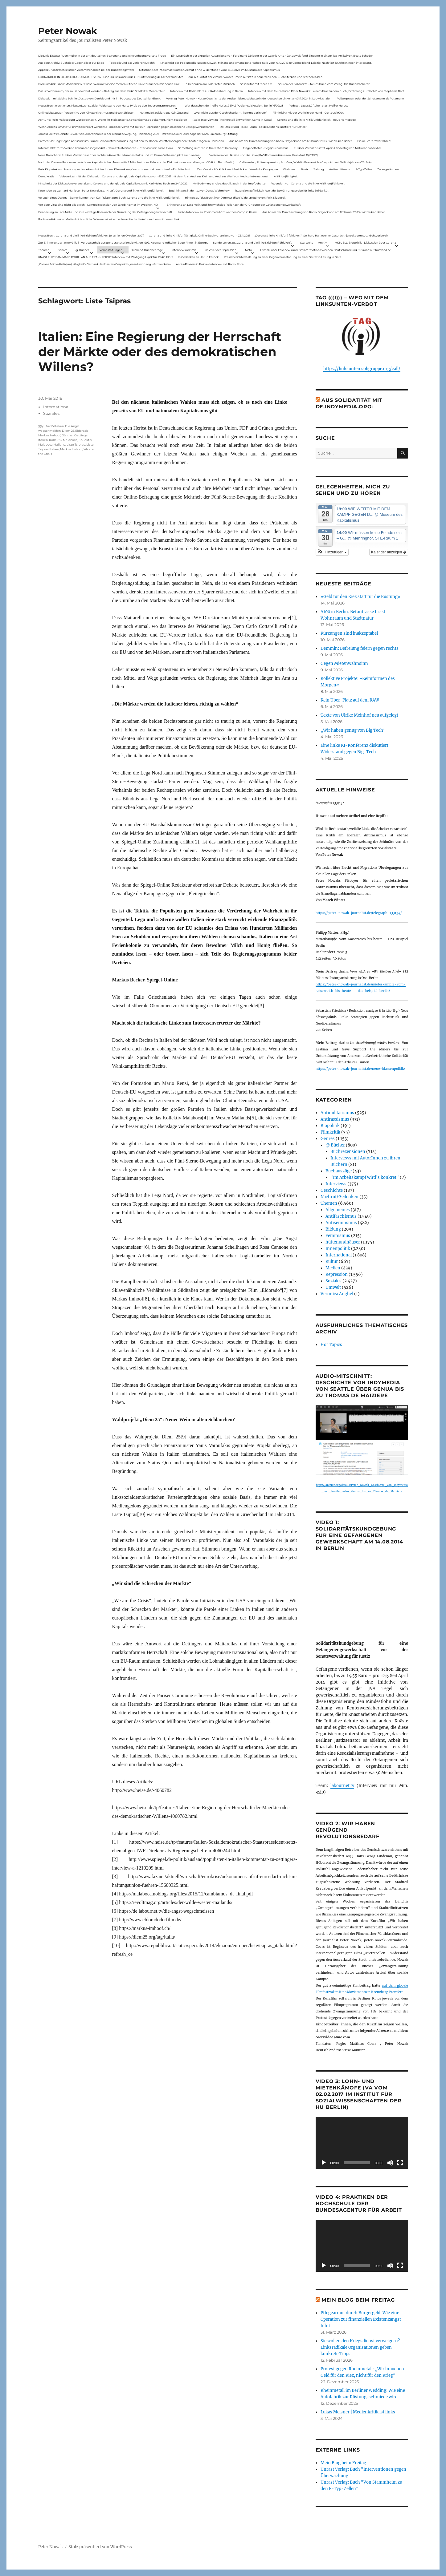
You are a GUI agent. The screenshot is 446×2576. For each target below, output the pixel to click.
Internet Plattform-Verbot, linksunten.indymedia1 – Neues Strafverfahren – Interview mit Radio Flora (105, 148)
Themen (43, 250)
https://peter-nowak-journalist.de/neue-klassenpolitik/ (360, 1069)
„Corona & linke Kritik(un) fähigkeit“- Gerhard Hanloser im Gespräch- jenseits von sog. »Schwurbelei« (321, 235)
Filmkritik (330, 1132)
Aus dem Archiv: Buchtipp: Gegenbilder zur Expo (71, 62)
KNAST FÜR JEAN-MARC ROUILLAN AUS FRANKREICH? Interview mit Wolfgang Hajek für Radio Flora (105, 257)
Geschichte (332, 1190)
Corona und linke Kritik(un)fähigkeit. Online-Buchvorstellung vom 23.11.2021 (199, 235)
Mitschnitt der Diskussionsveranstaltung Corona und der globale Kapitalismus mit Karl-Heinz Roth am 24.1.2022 (112, 183)
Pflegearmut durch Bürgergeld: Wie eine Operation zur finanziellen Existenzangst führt (361, 2319)
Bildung (333, 1229)
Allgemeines (337, 1209)
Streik (304, 169)
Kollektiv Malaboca (63, 440)
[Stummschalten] (390, 2163)
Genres (62, 250)
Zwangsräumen (388, 169)
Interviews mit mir (183, 250)
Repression (336, 1274)
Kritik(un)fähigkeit (285, 176)
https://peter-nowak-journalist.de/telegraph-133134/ (359, 913)
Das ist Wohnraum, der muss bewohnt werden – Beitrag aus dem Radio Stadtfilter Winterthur (101, 91)
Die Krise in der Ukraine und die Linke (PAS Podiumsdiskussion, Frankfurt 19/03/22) (263, 155)
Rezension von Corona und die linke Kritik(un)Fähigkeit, (308, 183)
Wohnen (289, 169)
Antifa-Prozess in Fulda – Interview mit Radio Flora (209, 264)
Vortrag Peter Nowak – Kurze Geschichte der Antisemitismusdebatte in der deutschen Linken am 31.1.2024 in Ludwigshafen (248, 98)
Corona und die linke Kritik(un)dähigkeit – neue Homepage (316, 119)
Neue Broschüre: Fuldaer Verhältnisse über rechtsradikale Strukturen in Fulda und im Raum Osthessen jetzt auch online (118, 155)
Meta (248, 250)
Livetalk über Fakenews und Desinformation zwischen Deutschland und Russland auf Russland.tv (325, 250)
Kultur (331, 1261)
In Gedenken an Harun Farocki (198, 257)
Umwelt (333, 1287)
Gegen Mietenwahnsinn (344, 663)
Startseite (306, 242)
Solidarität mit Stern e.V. (256, 84)
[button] (332, 552)
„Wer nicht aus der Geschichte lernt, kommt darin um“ (230, 112)
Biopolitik (330, 1125)
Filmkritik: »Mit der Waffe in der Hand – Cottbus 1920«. (308, 112)
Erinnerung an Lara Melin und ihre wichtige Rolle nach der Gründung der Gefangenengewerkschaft (234, 204)
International (56, 406)
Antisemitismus (339, 169)
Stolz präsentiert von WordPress (100, 2547)
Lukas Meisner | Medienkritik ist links (358, 2412)
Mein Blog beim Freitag (358, 2300)
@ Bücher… (83, 250)
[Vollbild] (400, 2163)
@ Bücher (335, 1145)
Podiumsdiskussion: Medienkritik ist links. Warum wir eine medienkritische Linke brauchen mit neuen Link (108, 84)
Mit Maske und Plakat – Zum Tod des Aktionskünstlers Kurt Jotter (263, 126)
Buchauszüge (338, 1171)
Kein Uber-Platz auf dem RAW (350, 700)
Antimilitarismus (337, 1112)
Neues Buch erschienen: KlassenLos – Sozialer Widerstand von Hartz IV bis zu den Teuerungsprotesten (107, 105)
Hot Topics (331, 1344)
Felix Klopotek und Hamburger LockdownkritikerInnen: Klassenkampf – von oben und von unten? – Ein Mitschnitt (115, 169)
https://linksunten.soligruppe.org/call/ (361, 368)
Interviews (335, 1184)
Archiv (322, 242)
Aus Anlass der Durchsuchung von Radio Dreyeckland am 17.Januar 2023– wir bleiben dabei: (290, 141)
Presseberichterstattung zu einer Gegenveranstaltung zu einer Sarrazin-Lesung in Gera (282, 257)
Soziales (51, 413)
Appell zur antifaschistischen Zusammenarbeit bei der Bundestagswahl (86, 69)
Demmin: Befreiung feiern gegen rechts (360, 648)
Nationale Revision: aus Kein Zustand (164, 112)
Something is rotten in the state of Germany (208, 148)
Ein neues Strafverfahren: (374, 141)
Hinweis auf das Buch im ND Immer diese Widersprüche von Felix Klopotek (235, 197)
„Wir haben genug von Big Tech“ (353, 730)
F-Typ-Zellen (363, 169)
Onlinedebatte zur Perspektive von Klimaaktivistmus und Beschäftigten (86, 112)
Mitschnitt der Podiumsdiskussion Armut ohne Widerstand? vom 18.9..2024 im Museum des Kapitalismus (209, 69)
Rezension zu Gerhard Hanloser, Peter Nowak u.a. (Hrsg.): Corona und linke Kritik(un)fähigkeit (101, 190)
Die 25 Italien (54, 426)
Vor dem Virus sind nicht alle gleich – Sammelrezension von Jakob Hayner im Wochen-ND (98, 204)
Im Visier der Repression (220, 250)
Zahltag (318, 169)
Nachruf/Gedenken (339, 1196)
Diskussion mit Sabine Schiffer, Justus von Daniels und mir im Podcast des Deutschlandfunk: (99, 98)
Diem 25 (68, 430)
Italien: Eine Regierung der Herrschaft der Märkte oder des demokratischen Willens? (159, 351)
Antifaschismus (341, 1216)
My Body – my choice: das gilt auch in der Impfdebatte (229, 183)
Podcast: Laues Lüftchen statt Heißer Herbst (318, 105)
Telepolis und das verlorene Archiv (132, 62)
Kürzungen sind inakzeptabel (349, 633)
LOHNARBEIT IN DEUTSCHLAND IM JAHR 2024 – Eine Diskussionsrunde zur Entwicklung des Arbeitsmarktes (110, 77)
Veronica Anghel (337, 1293)
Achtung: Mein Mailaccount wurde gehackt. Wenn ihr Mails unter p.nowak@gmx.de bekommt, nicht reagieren (112, 119)
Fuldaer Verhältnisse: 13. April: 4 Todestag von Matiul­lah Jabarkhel (337, 148)
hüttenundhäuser (342, 1242)
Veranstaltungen (111, 250)
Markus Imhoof (71, 449)
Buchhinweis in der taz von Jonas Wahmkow (199, 190)
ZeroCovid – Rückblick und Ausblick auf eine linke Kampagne (237, 169)
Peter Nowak (67, 31)
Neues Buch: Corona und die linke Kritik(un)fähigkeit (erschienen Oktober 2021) (91, 235)
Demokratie (46, 176)
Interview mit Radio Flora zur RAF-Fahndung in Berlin (206, 91)
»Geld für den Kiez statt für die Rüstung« (360, 596)
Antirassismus (335, 1119)
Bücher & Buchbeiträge (147, 250)
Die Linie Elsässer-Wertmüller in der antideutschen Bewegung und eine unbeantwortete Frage (102, 55)
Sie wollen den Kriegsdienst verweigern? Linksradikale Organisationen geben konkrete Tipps (360, 2347)
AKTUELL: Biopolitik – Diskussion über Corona (365, 242)
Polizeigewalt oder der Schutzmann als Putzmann (370, 98)
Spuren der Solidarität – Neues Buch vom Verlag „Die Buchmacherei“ (324, 84)
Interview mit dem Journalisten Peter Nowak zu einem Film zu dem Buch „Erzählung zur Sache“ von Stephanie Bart (326, 91)
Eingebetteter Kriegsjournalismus (265, 148)
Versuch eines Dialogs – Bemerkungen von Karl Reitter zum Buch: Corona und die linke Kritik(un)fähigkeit (109, 197)
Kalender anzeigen (388, 552)
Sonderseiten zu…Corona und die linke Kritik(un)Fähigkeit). (252, 242)
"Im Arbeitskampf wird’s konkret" (364, 1177)
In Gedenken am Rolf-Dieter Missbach (210, 84)
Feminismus (337, 1235)
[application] (362, 2143)
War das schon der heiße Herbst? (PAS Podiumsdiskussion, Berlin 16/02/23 (234, 105)
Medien (332, 1268)
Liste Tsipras (76, 444)
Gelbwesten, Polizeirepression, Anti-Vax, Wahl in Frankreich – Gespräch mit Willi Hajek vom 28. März (306, 162)
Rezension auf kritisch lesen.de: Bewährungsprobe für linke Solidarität (282, 190)
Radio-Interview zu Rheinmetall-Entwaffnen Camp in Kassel (232, 119)
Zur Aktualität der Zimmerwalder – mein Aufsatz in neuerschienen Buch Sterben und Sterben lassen (255, 77)
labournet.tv (342, 1785)
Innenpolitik (337, 1248)
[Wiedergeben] (324, 2163)
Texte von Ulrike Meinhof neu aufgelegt (359, 715)
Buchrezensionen (347, 1151)
